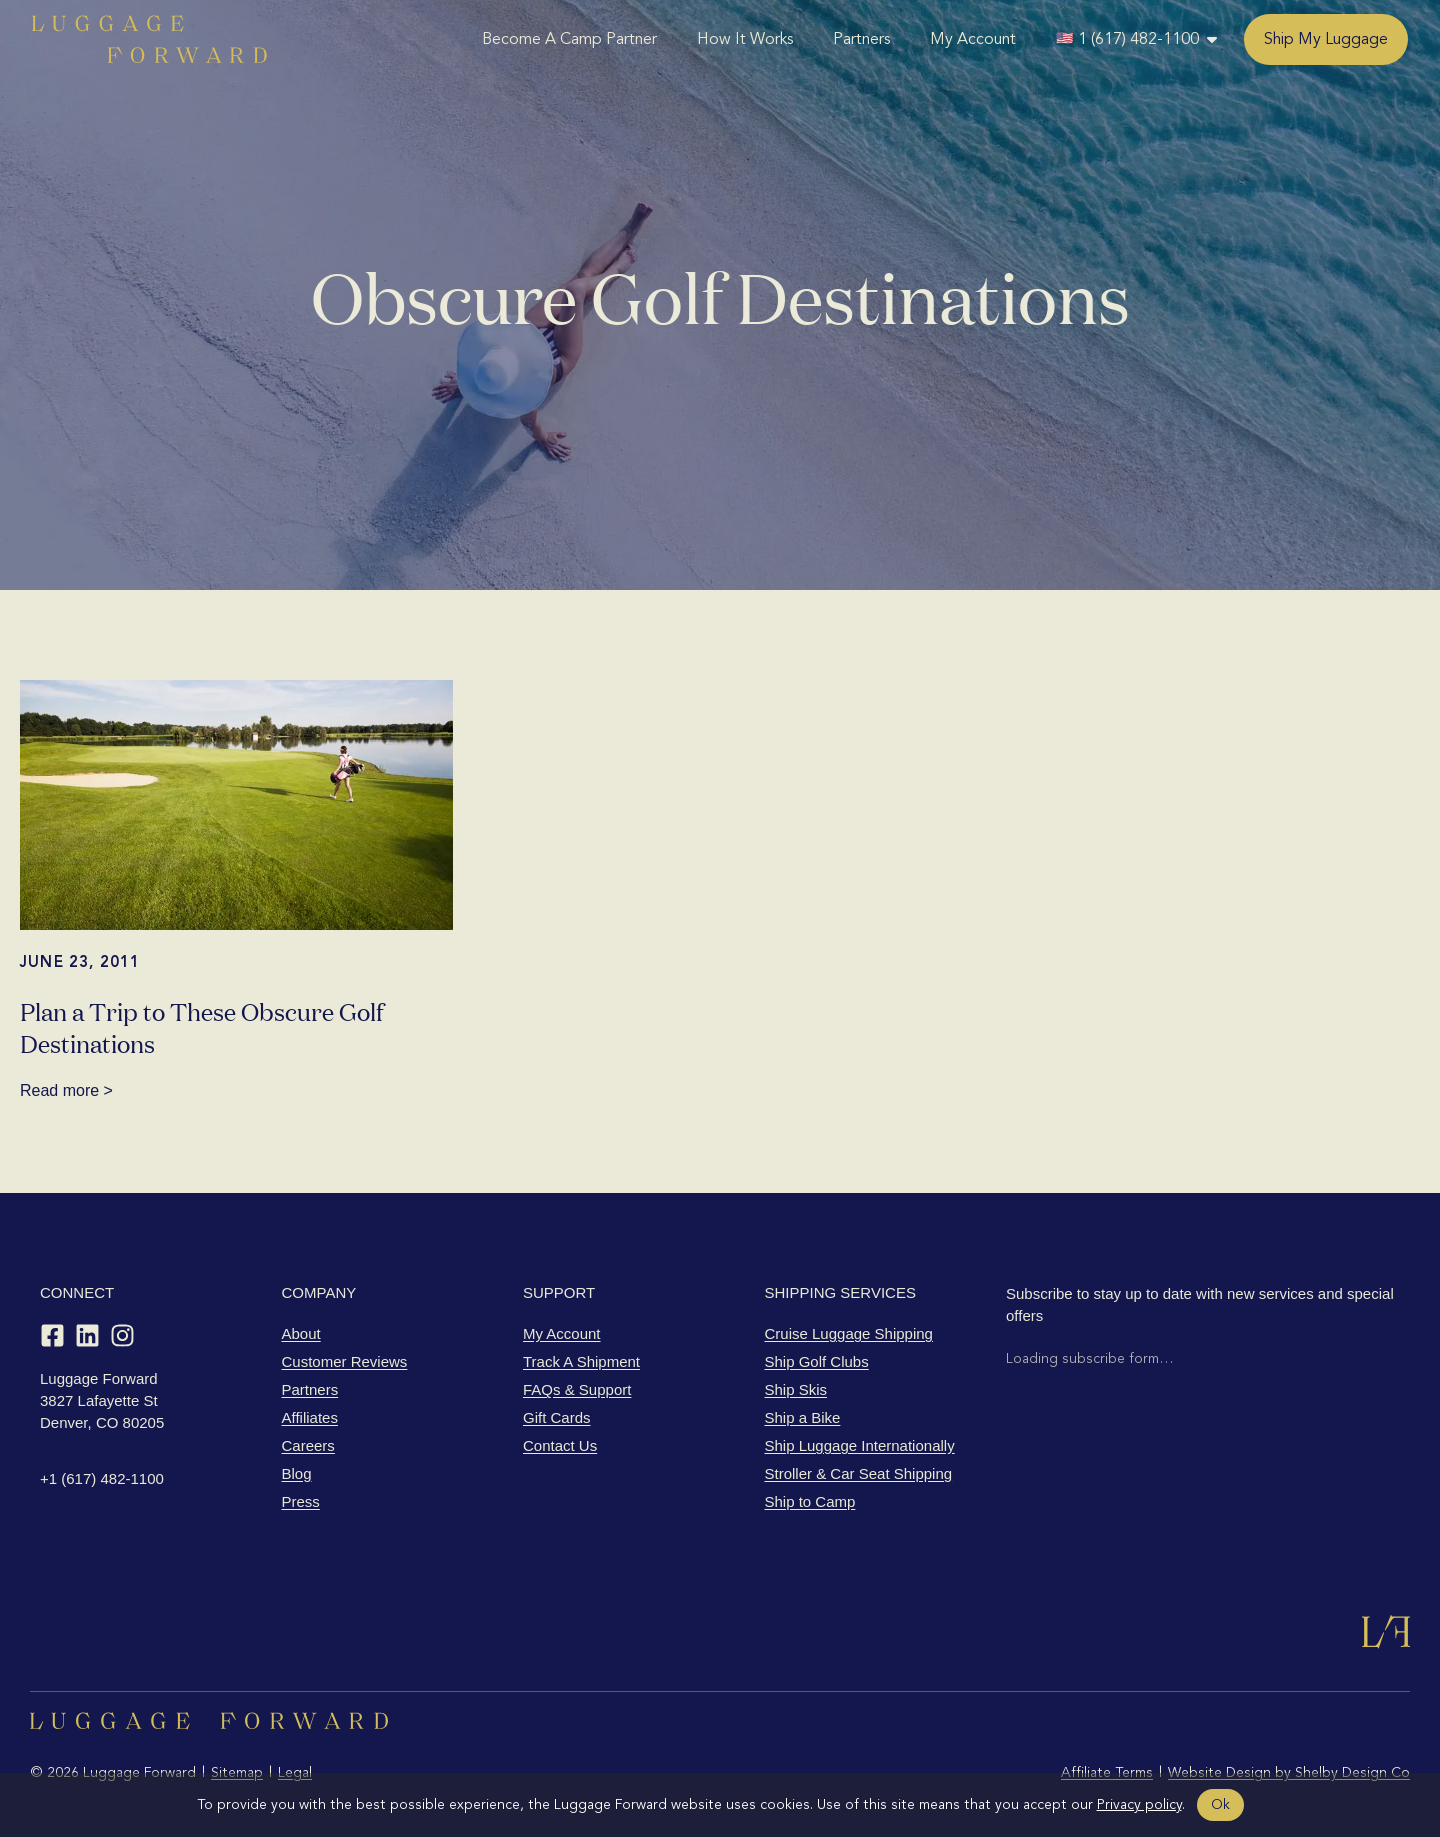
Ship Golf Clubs (817, 1361)
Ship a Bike (803, 1417)
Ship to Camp (810, 1501)
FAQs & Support (577, 1389)
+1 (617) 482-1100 (102, 1478)
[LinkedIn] (87, 1335)
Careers (308, 1445)
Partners (861, 39)
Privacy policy (1139, 1804)
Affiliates (310, 1417)
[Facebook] (52, 1335)
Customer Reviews (345, 1361)
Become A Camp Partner (569, 39)
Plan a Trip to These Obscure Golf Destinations (201, 1026)
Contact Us (560, 1445)
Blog (297, 1473)
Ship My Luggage (1326, 39)
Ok (1220, 1804)
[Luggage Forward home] (149, 39)
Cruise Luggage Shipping (849, 1333)
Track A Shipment (581, 1361)
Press (301, 1501)
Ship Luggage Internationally (860, 1445)
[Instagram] (122, 1335)
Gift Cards (557, 1417)
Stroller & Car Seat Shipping (859, 1473)
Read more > (66, 1090)
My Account (973, 39)
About (301, 1333)
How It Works (745, 39)
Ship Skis (796, 1389)
